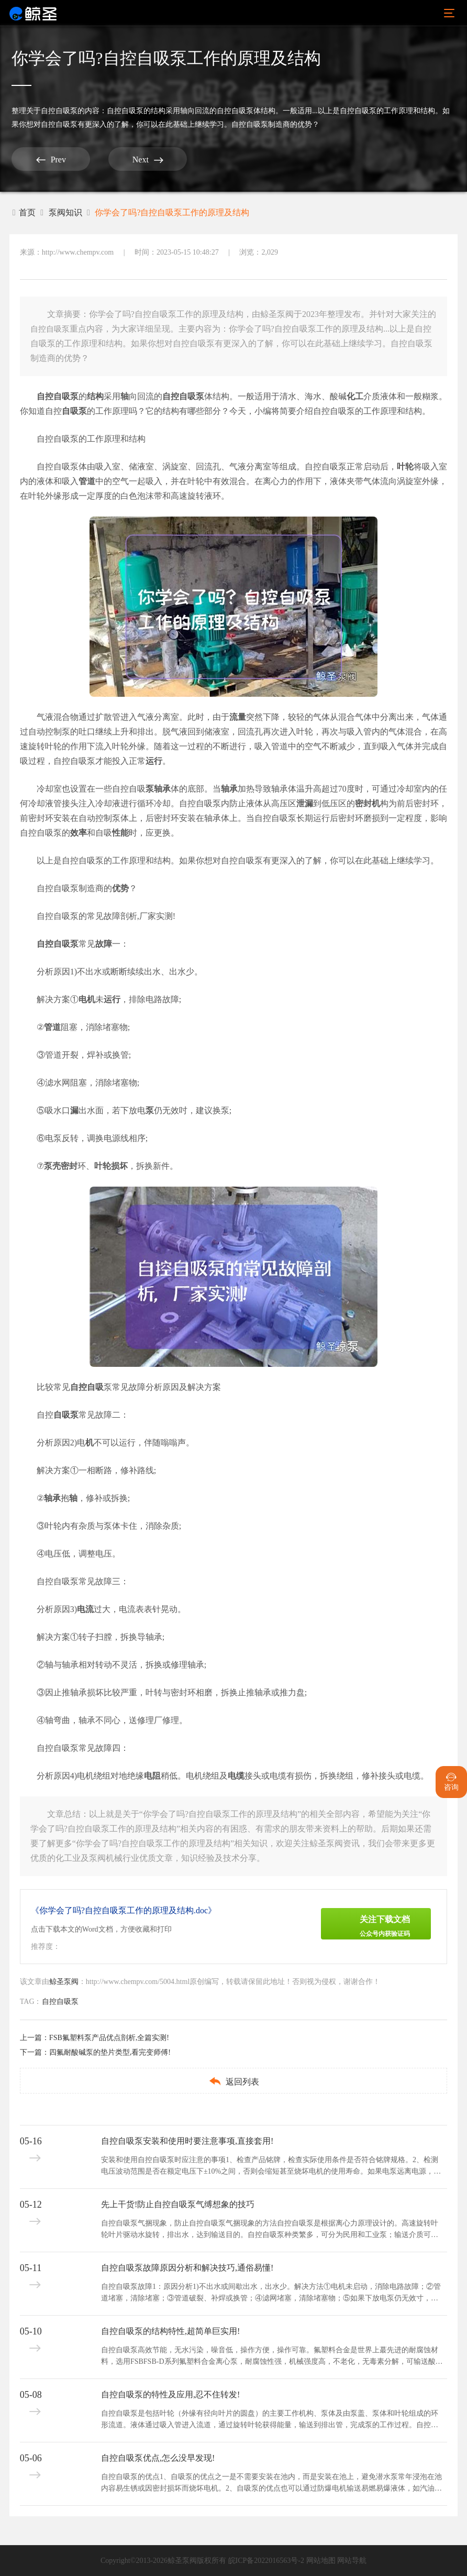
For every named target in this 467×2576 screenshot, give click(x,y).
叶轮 (405, 466)
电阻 (152, 1775)
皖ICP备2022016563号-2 (266, 2560)
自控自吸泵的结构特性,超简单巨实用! (170, 2331)
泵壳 (52, 1165)
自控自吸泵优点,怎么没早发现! (158, 2457)
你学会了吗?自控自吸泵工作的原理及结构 (172, 212)
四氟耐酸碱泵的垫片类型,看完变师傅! (110, 2052)
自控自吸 (179, 396)
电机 (87, 999)
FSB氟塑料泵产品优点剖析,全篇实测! (109, 2038)
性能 (120, 832)
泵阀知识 (65, 212)
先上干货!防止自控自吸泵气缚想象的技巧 (177, 2204)
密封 (363, 803)
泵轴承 (158, 788)
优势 (120, 888)
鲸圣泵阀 (64, 1982)
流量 (237, 716)
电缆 (236, 1775)
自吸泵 (74, 411)
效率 (78, 832)
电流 (85, 1609)
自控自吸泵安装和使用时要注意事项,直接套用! (187, 2140)
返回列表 (233, 2081)
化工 (355, 396)
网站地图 (321, 2560)
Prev (51, 159)
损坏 (119, 1165)
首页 (24, 212)
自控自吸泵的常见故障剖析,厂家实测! (106, 916)
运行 (154, 761)
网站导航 (351, 2560)
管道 (87, 481)
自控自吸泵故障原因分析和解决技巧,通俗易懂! (187, 2267)
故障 (103, 943)
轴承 (229, 788)
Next (147, 159)
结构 (95, 396)
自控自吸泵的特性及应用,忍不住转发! (170, 2394)
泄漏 (304, 803)
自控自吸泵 (59, 111)
